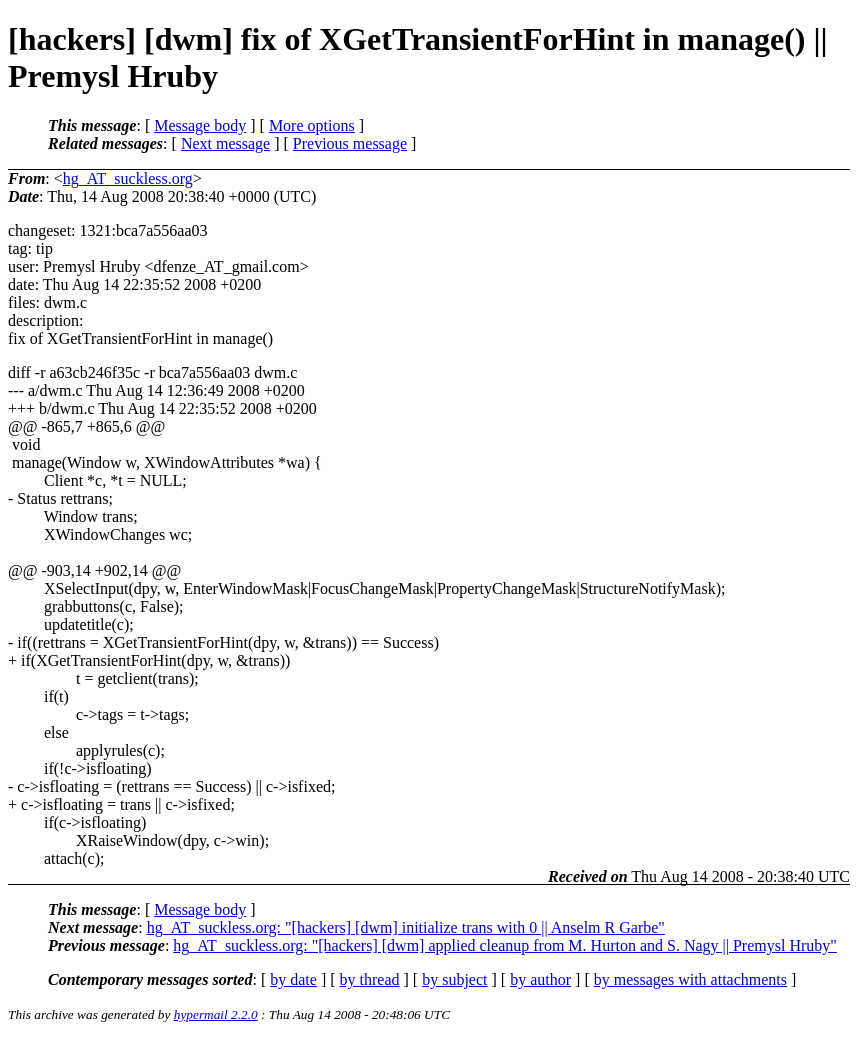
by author (540, 979)
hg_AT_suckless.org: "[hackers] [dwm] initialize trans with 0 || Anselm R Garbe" (406, 927)
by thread (370, 979)
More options (312, 125)
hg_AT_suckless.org (128, 178)
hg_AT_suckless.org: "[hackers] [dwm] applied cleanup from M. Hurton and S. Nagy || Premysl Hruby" (505, 945)
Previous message (350, 143)
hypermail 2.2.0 (216, 1014)
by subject (454, 979)
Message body (200, 125)
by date (293, 979)
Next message (225, 143)
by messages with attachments (690, 979)
